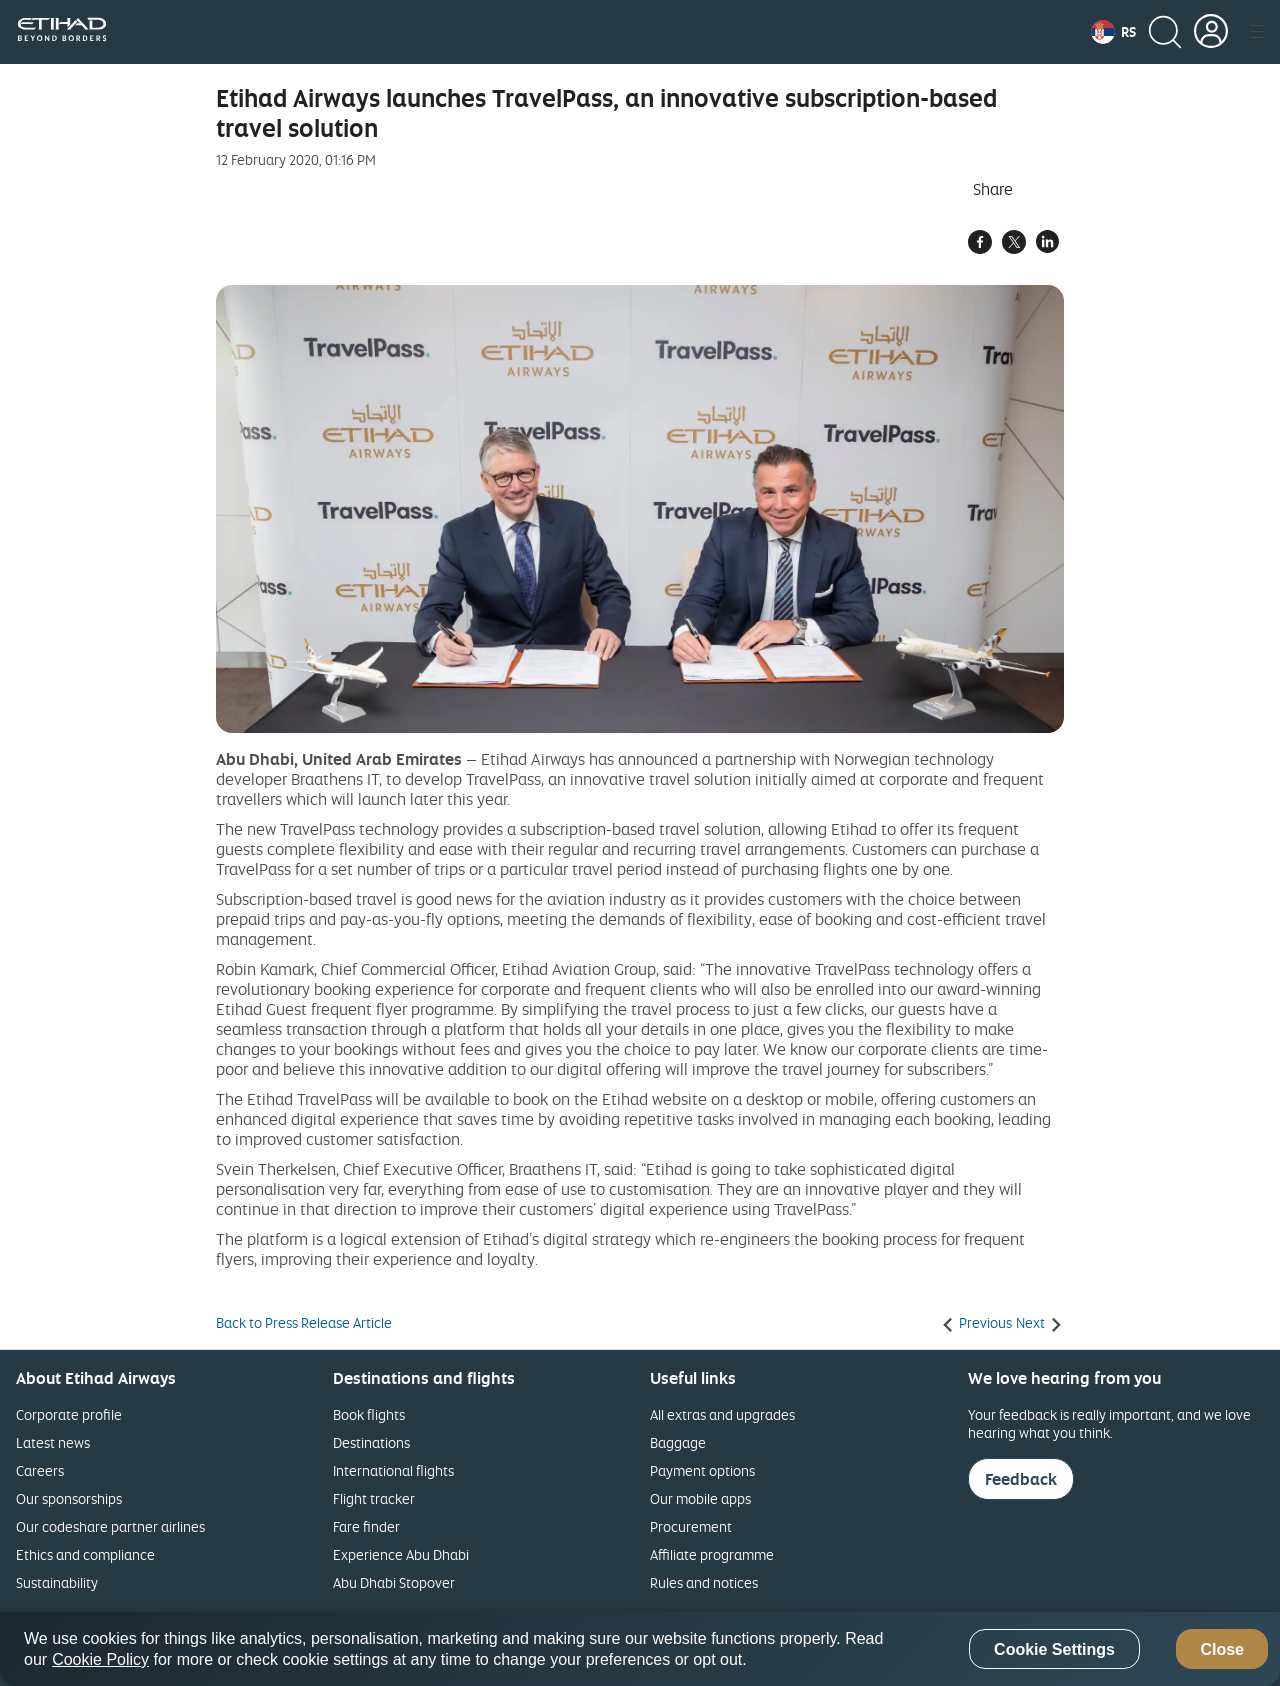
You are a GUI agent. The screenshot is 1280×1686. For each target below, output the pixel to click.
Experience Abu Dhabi (401, 1554)
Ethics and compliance (85, 1554)
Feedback (1021, 1479)
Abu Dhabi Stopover (394, 1582)
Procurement (691, 1526)
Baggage (678, 1442)
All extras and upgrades (722, 1414)
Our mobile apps (700, 1498)
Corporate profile (69, 1414)
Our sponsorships (69, 1498)
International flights (393, 1470)
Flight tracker (374, 1498)
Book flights (369, 1414)
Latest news (53, 1442)
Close (1222, 1649)
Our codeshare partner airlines (110, 1526)
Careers (40, 1470)
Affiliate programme (712, 1554)
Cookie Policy (100, 1659)
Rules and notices (704, 1582)
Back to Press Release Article (304, 1323)
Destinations (371, 1442)
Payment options (702, 1470)
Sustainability (57, 1582)
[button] (1113, 32)
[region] (640, 1649)
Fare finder (366, 1526)
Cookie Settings (1054, 1649)
